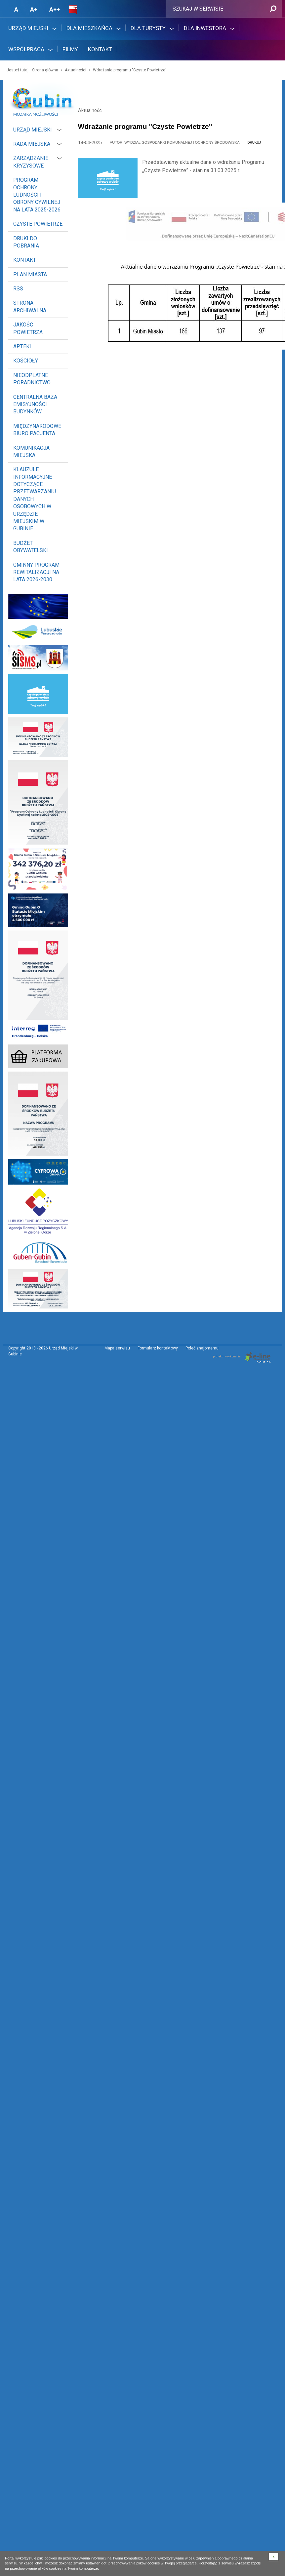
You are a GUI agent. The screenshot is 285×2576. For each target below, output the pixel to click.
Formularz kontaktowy (158, 1348)
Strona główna (45, 70)
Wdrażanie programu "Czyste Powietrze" (130, 70)
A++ (54, 9)
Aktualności (75, 70)
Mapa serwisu (117, 1348)
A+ (33, 9)
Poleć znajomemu (202, 1348)
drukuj (254, 142)
